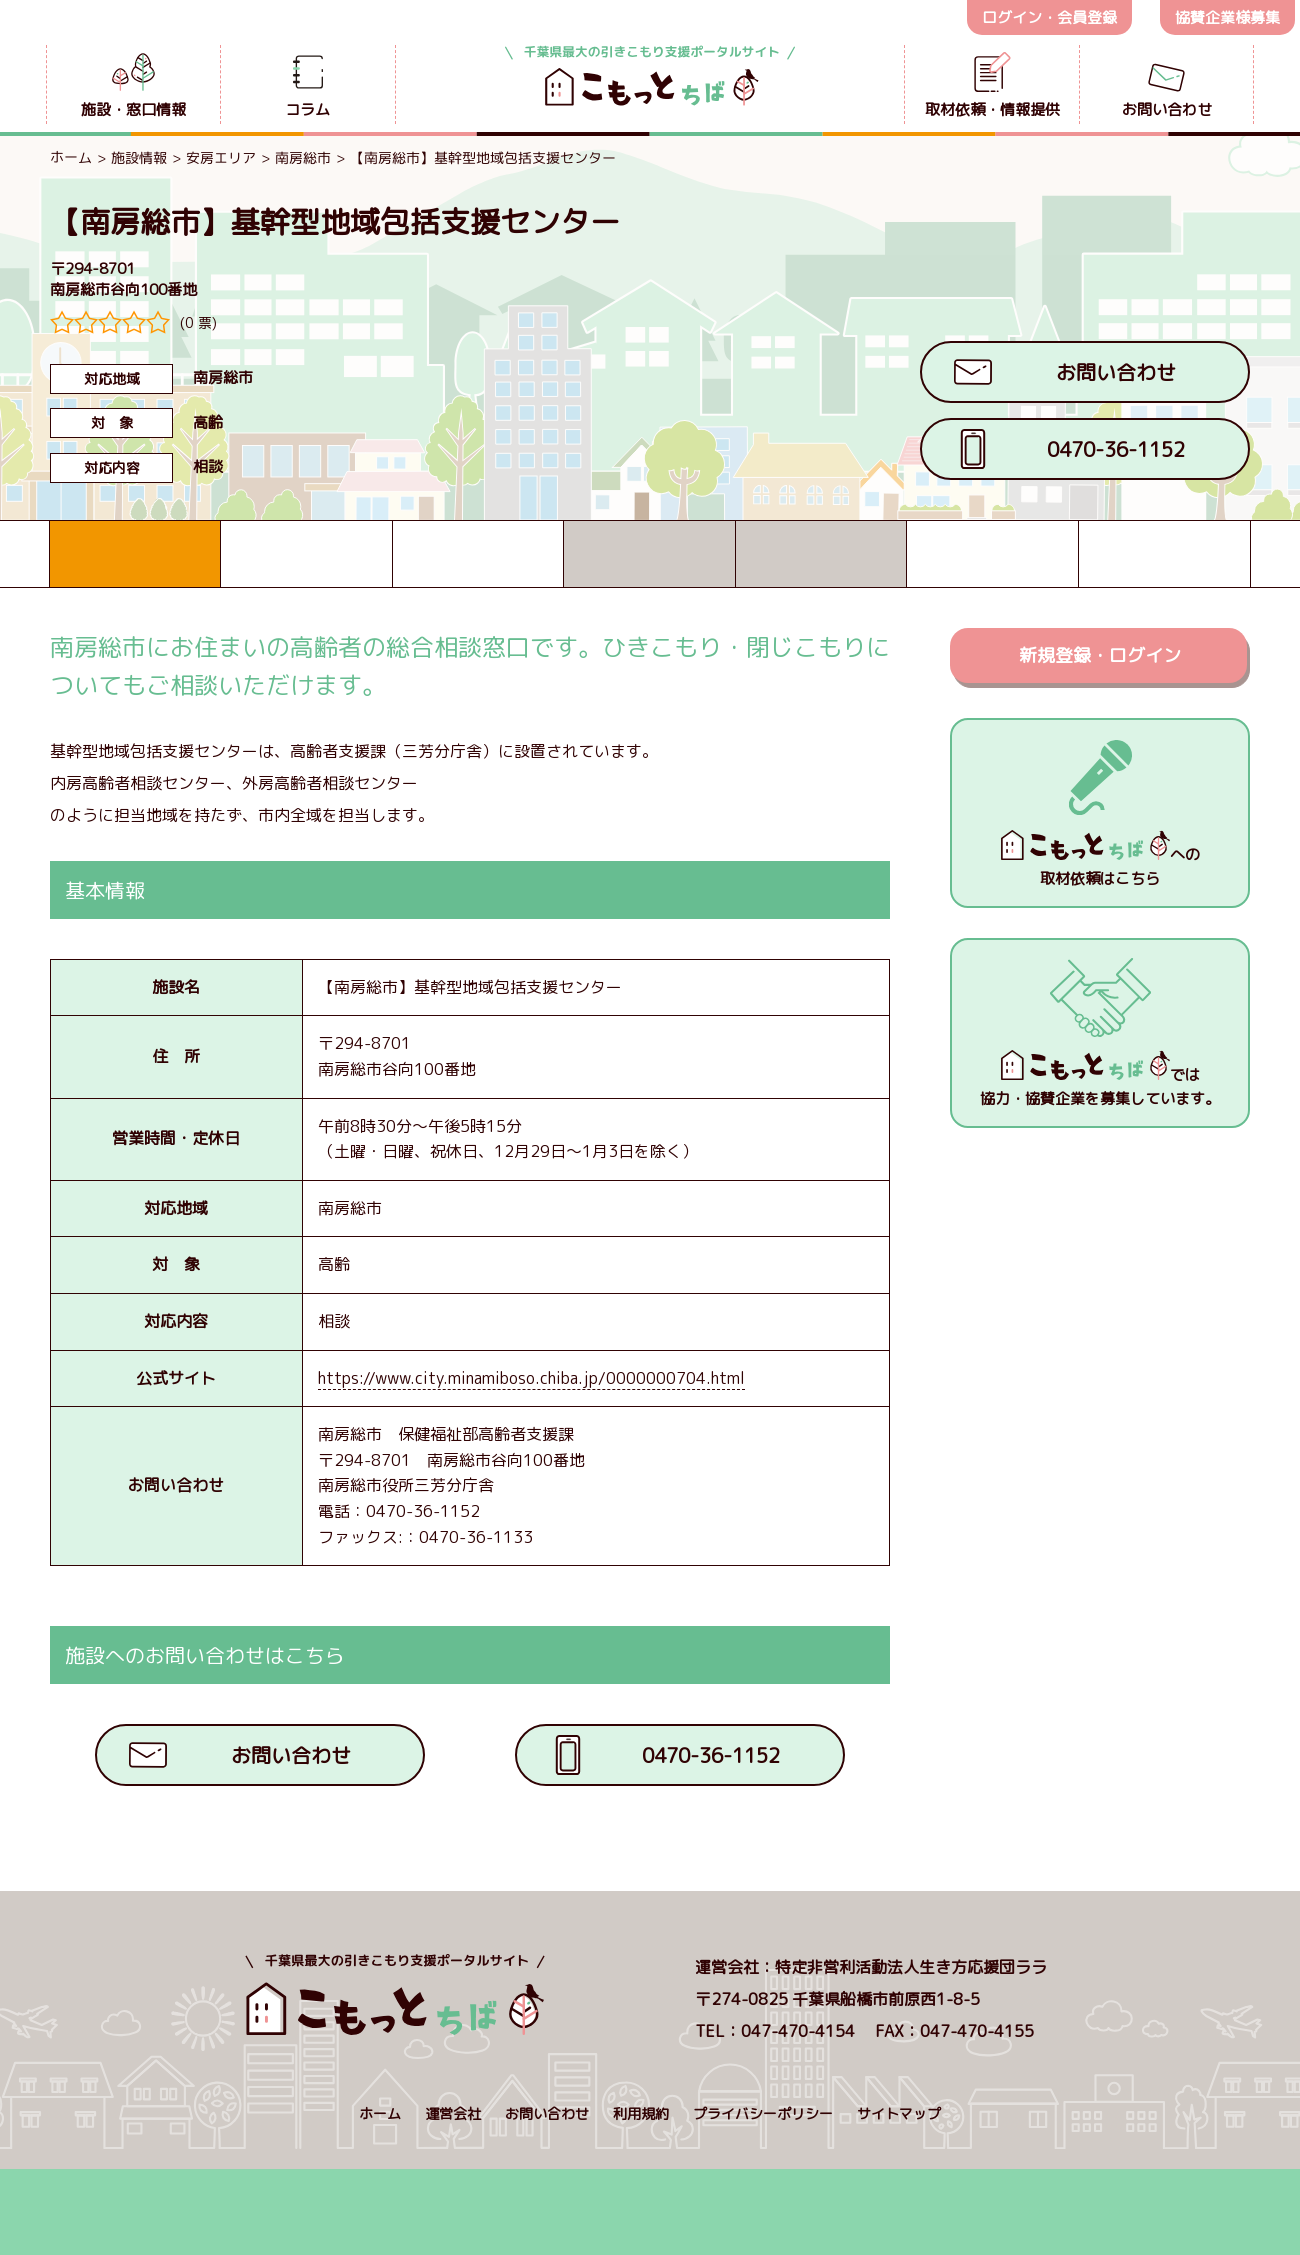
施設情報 (139, 157)
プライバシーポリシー (763, 2113)
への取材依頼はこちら (1100, 859)
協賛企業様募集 (1227, 17)
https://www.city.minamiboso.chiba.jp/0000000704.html (531, 1378)
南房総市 (303, 157)
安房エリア (221, 157)
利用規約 (641, 2113)
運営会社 (453, 2113)
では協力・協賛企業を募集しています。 (1100, 1079)
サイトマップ (899, 2113)
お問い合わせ (547, 2113)
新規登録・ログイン (1100, 655)
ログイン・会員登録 (1049, 17)
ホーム (71, 156)
